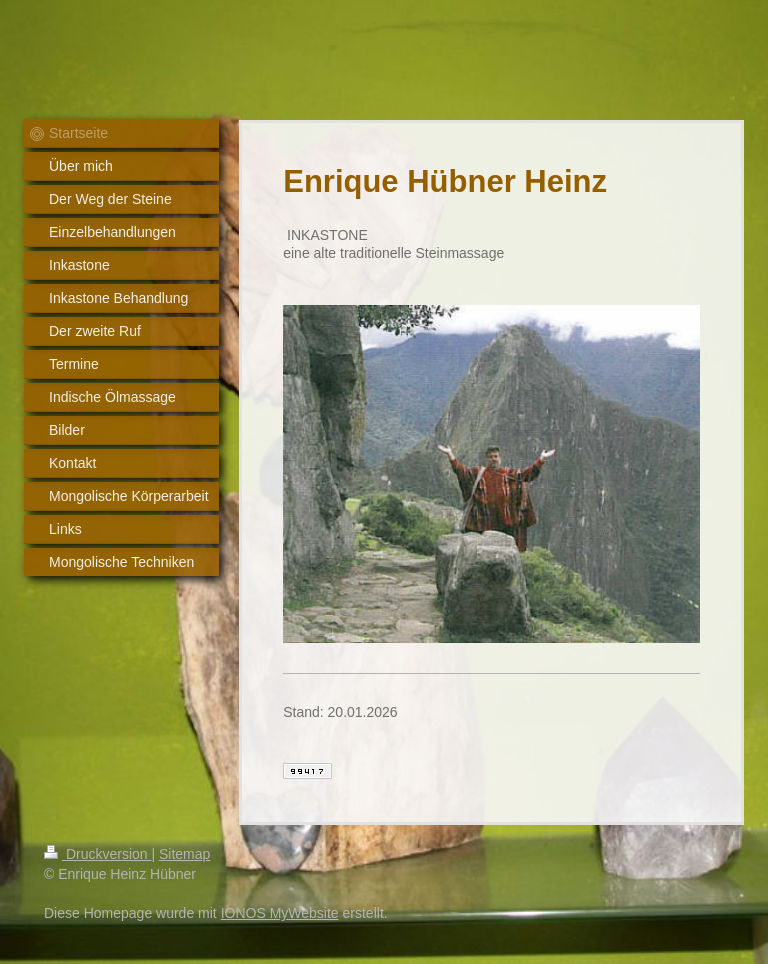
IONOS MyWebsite (280, 913)
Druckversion (97, 854)
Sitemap (184, 854)
